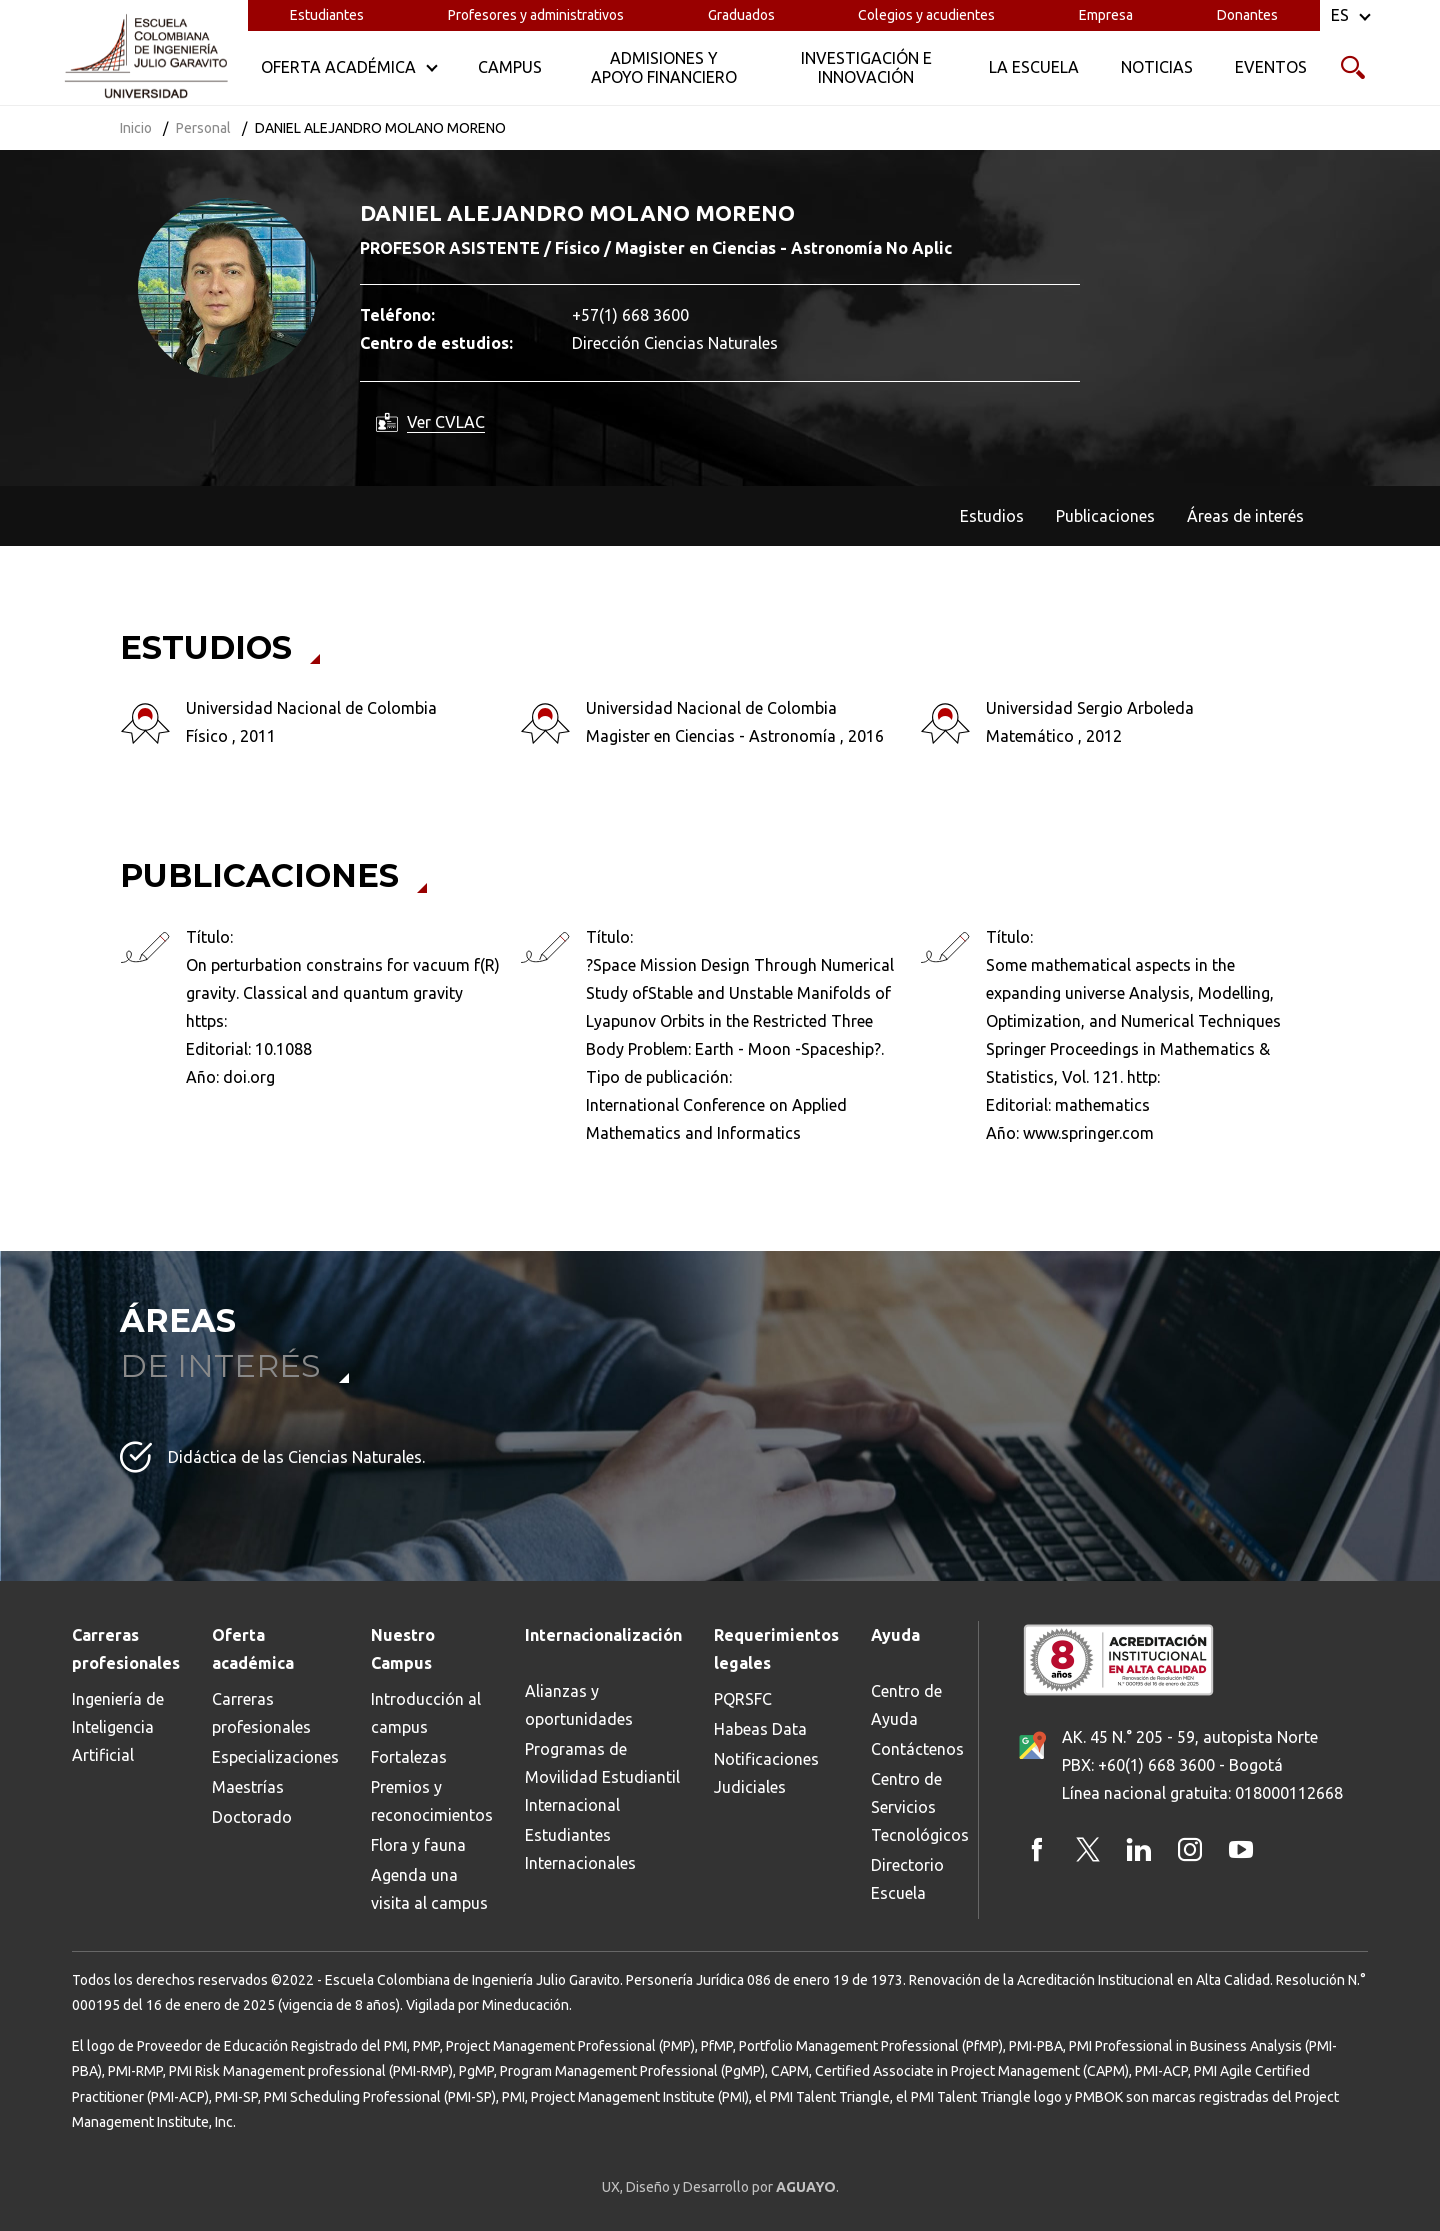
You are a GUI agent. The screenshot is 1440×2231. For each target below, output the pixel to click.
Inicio (136, 128)
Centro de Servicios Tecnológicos (920, 1807)
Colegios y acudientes (926, 15)
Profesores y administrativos (536, 15)
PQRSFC (743, 1699)
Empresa (1106, 15)
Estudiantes (327, 15)
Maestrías (248, 1787)
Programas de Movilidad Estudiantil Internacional (602, 1777)
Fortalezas (409, 1757)
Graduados (741, 15)
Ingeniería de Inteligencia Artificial (118, 1727)
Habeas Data (760, 1729)
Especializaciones (275, 1757)
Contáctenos (917, 1749)
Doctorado (252, 1817)
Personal (203, 128)
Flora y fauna (418, 1845)
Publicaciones (1105, 516)
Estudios (992, 516)
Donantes (1247, 15)
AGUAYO (806, 2187)
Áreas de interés (1245, 516)
